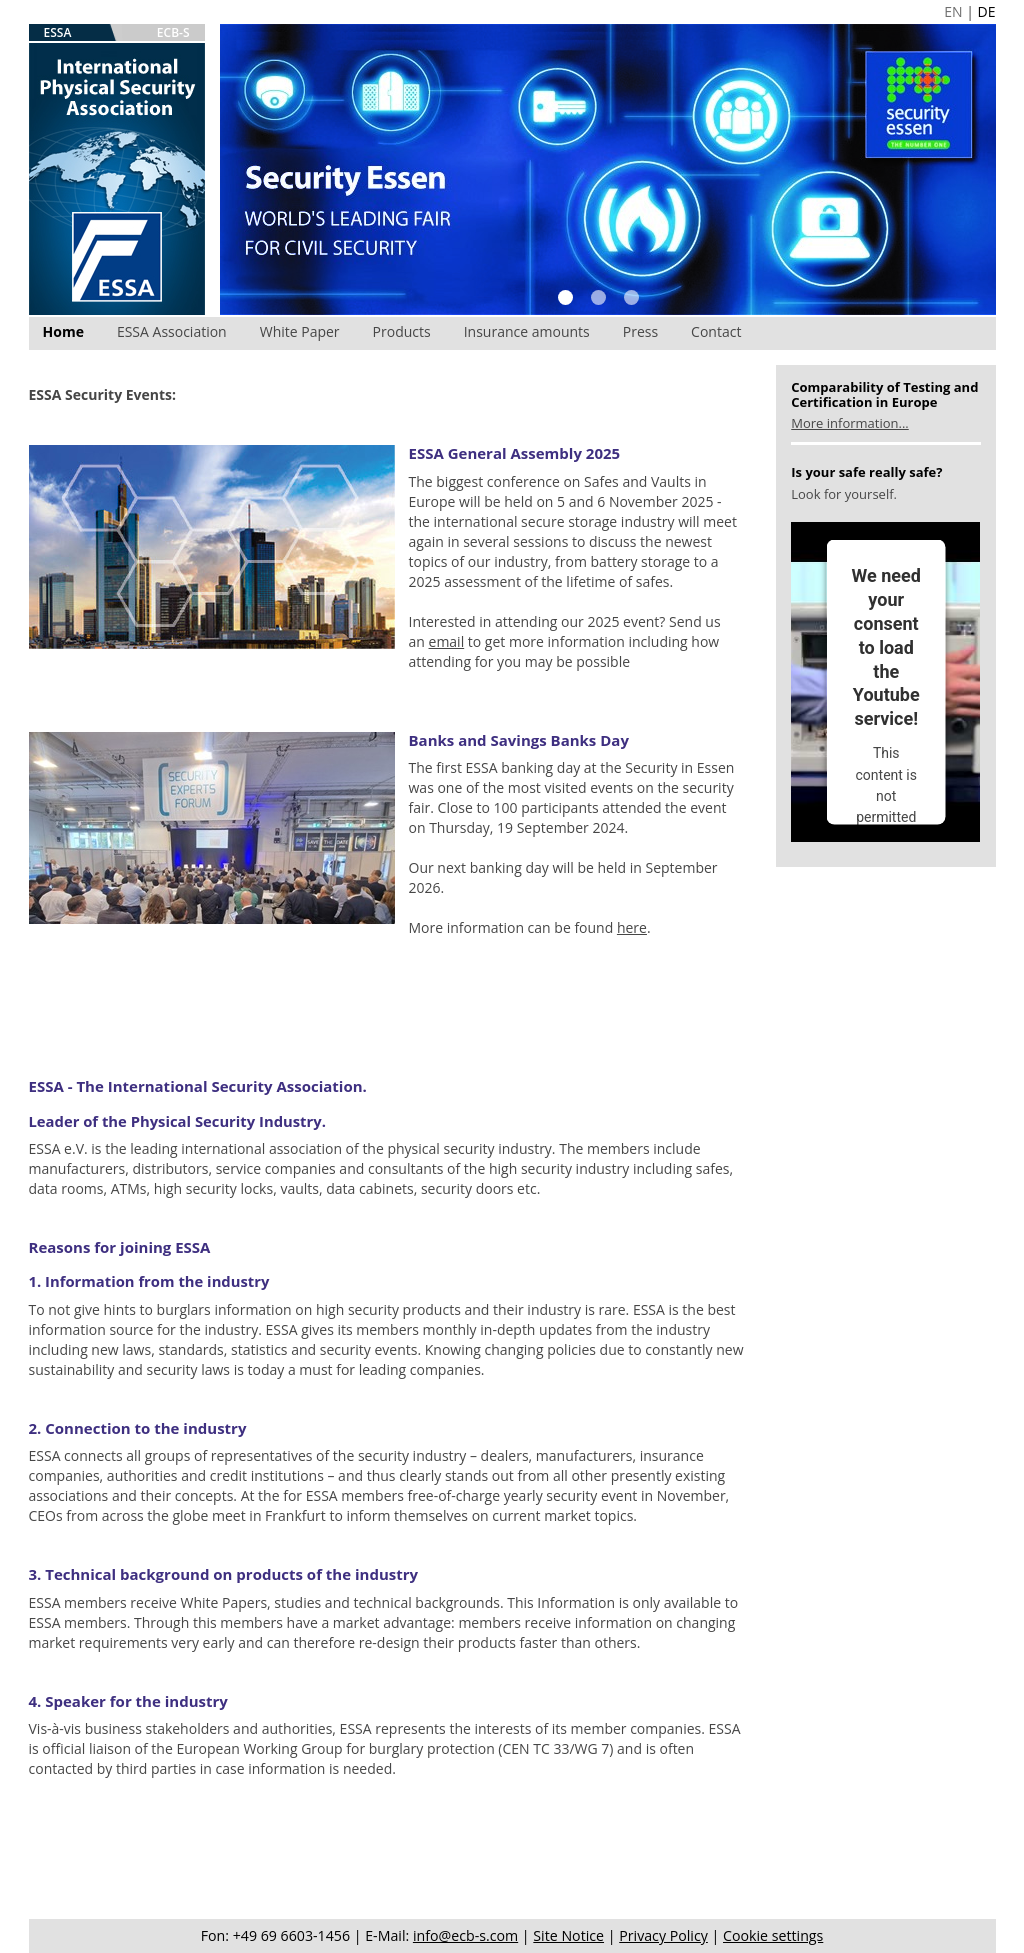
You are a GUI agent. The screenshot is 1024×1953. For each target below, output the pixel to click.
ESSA (58, 32)
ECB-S (173, 32)
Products (402, 331)
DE (987, 11)
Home (63, 331)
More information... (849, 423)
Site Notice (568, 1935)
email (447, 641)
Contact (716, 331)
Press (640, 331)
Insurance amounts (527, 331)
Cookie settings (773, 1935)
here (632, 927)
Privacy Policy (663, 1935)
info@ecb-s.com (465, 1935)
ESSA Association (172, 331)
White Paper (300, 331)
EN (953, 11)
